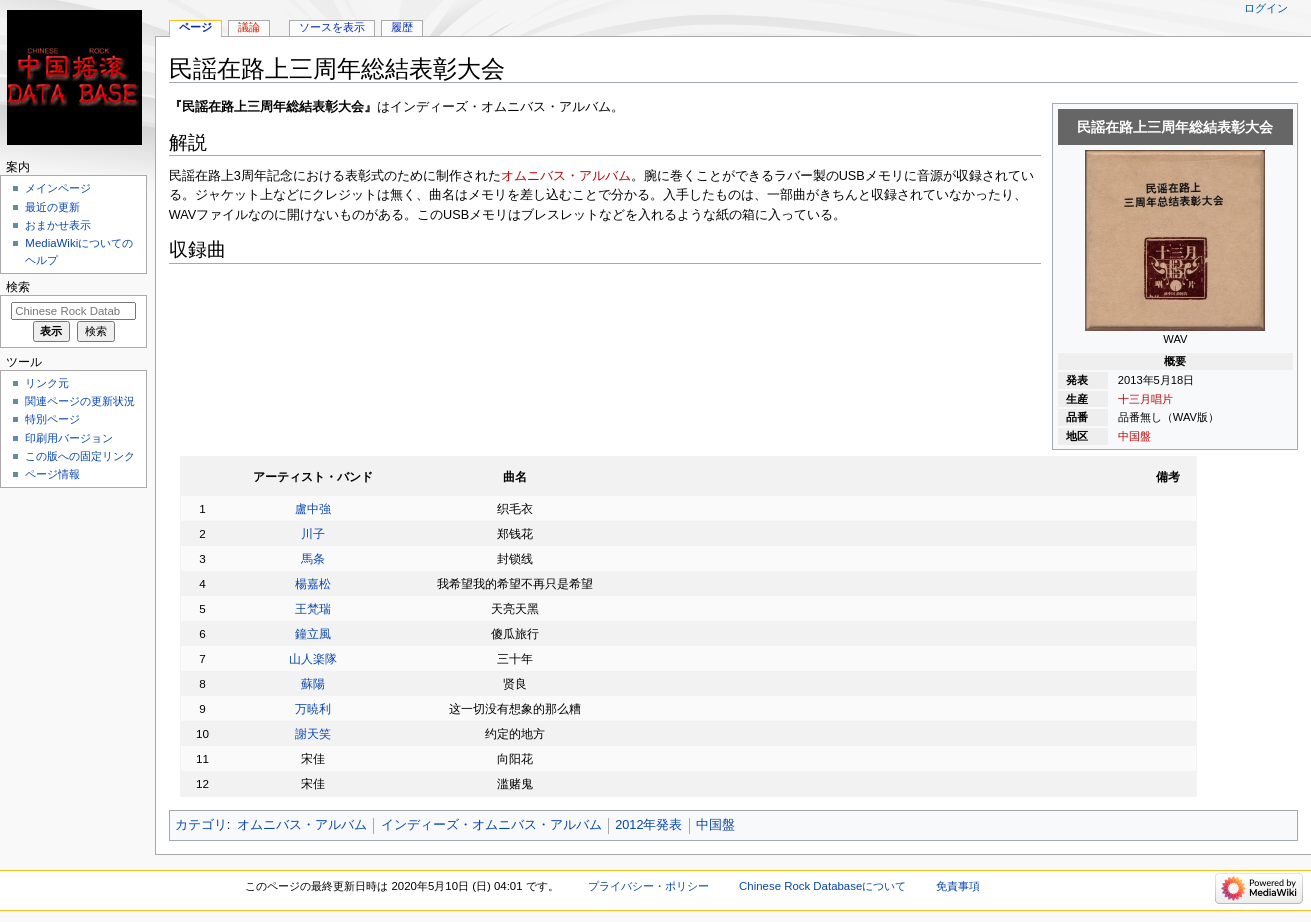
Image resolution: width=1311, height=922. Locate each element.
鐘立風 (313, 633)
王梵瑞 (313, 608)
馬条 (313, 558)
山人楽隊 (313, 658)
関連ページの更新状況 (80, 401)
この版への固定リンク (80, 456)
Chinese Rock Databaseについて (822, 886)
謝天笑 (313, 733)
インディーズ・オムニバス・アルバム (491, 825)
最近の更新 (52, 207)
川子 (313, 533)
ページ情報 (52, 474)
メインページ (58, 188)
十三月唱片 (1145, 399)
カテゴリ (201, 825)
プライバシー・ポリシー (648, 886)
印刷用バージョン (69, 438)
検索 (18, 287)
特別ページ (52, 419)
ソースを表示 (332, 27)
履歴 (402, 27)
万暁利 (313, 708)
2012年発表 (648, 825)
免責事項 (958, 886)
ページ (195, 27)
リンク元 (47, 383)
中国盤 (1134, 436)
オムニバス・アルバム (566, 176)
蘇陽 (313, 683)
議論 (249, 27)
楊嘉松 (313, 583)
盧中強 (313, 508)
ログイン (1266, 8)
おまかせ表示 (58, 225)
